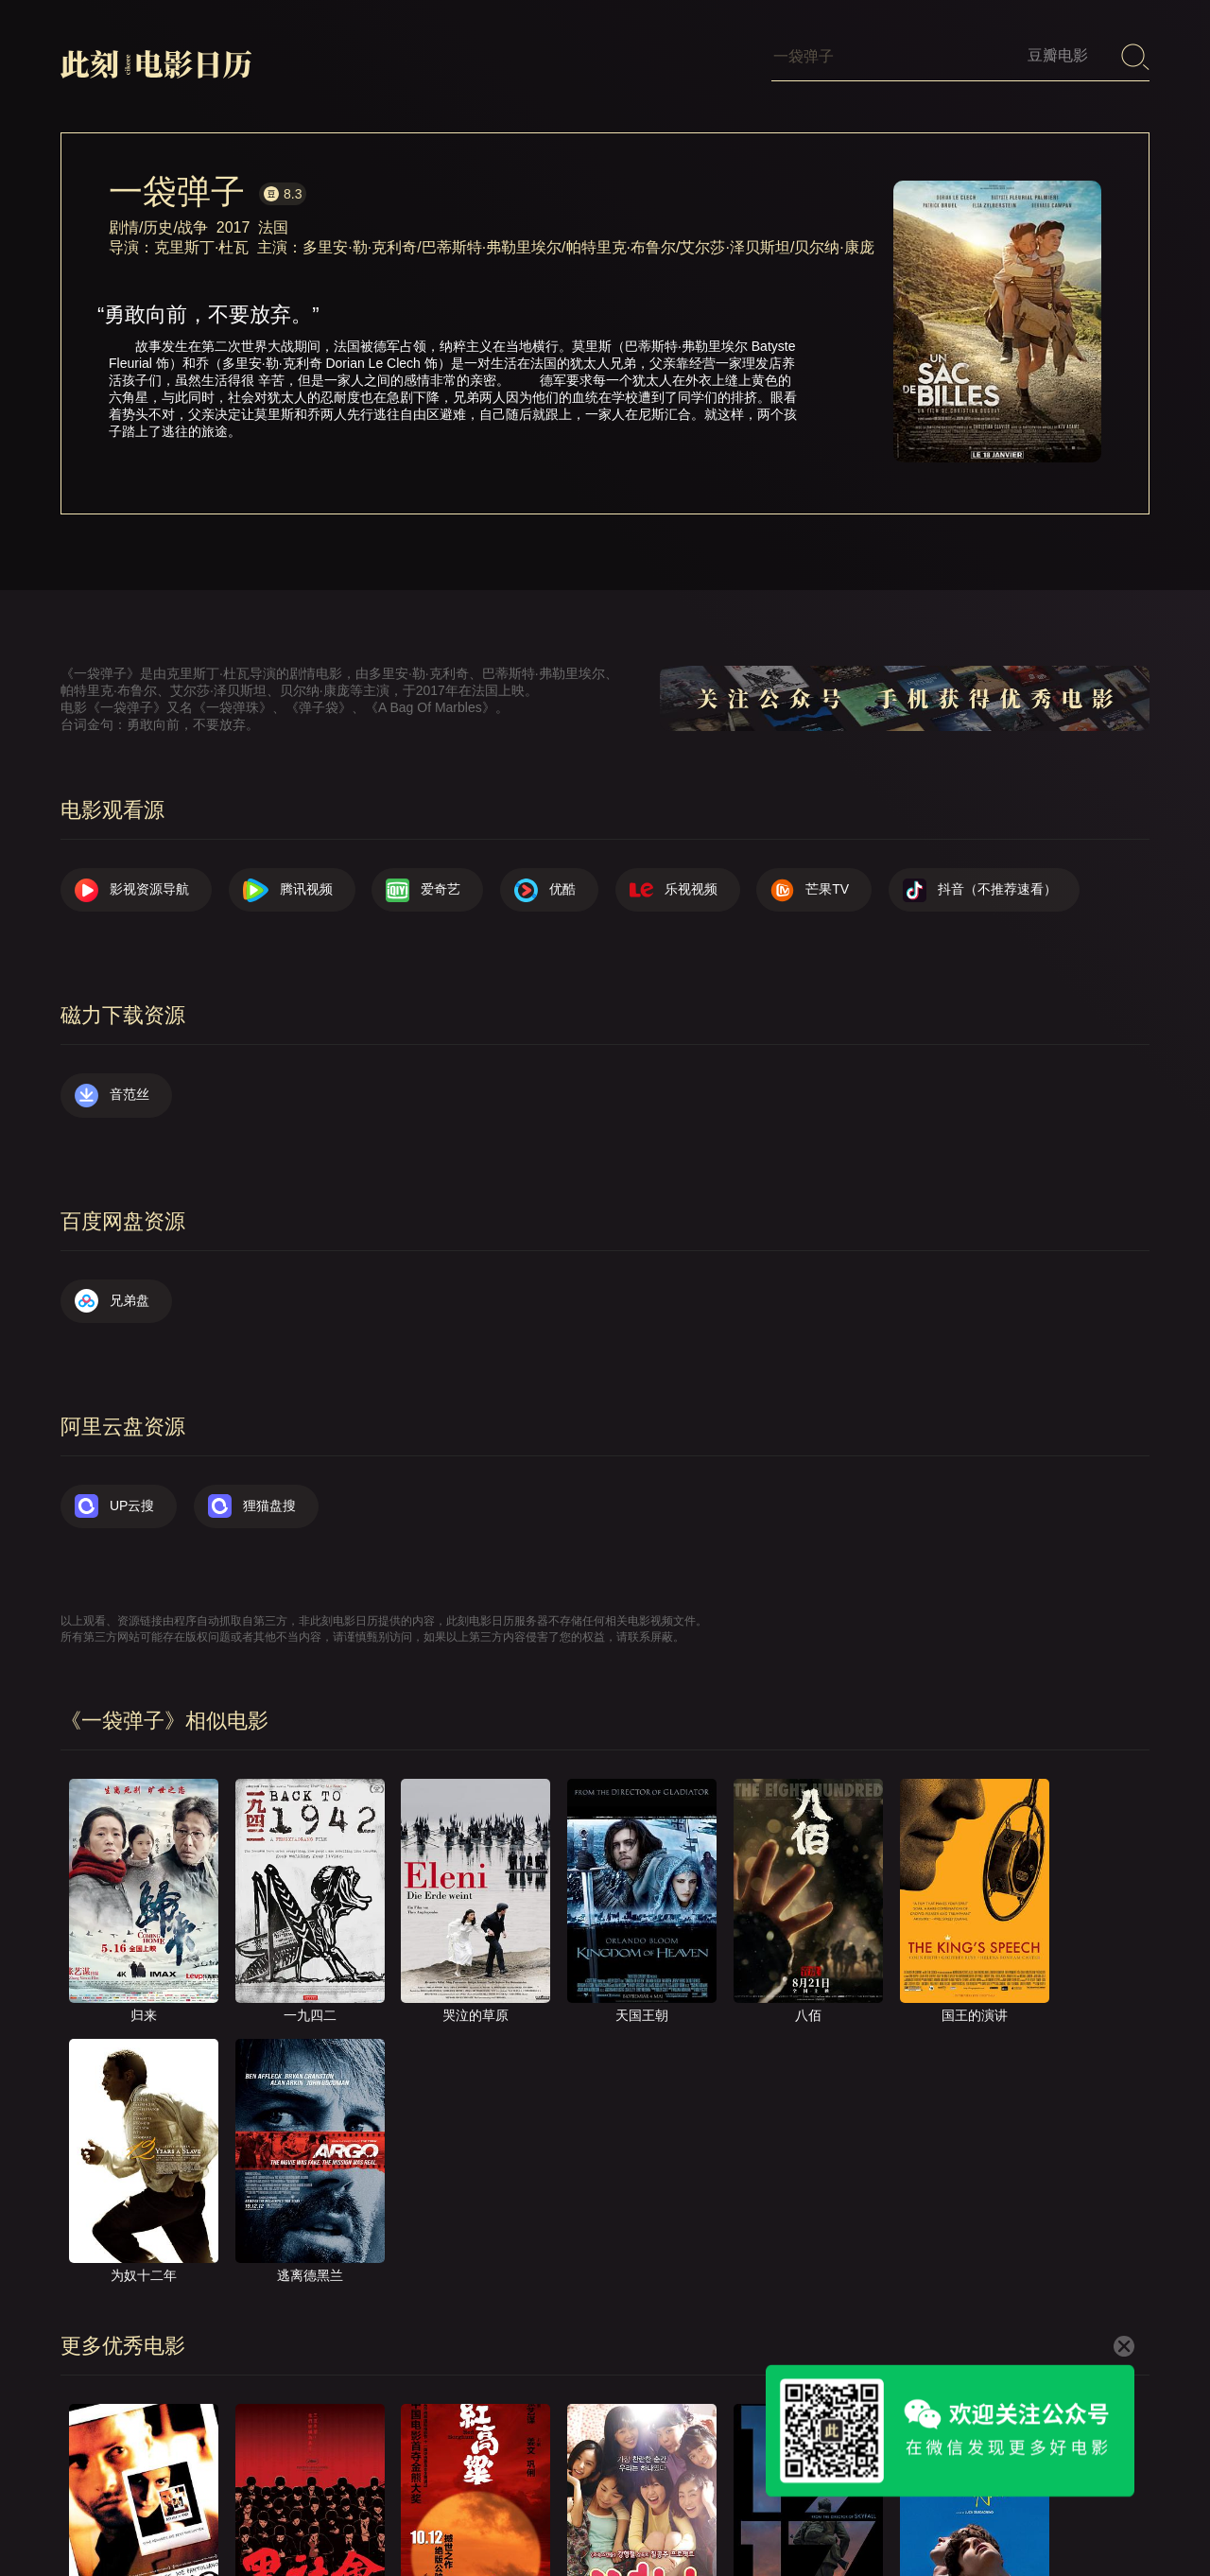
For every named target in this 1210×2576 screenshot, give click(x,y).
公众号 (1111, 2508)
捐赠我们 (1025, 2508)
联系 (672, 2508)
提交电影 (750, 2508)
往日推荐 (842, 2508)
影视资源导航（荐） (430, 2508)
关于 (607, 2508)
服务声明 (934, 2508)
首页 (541, 2508)
